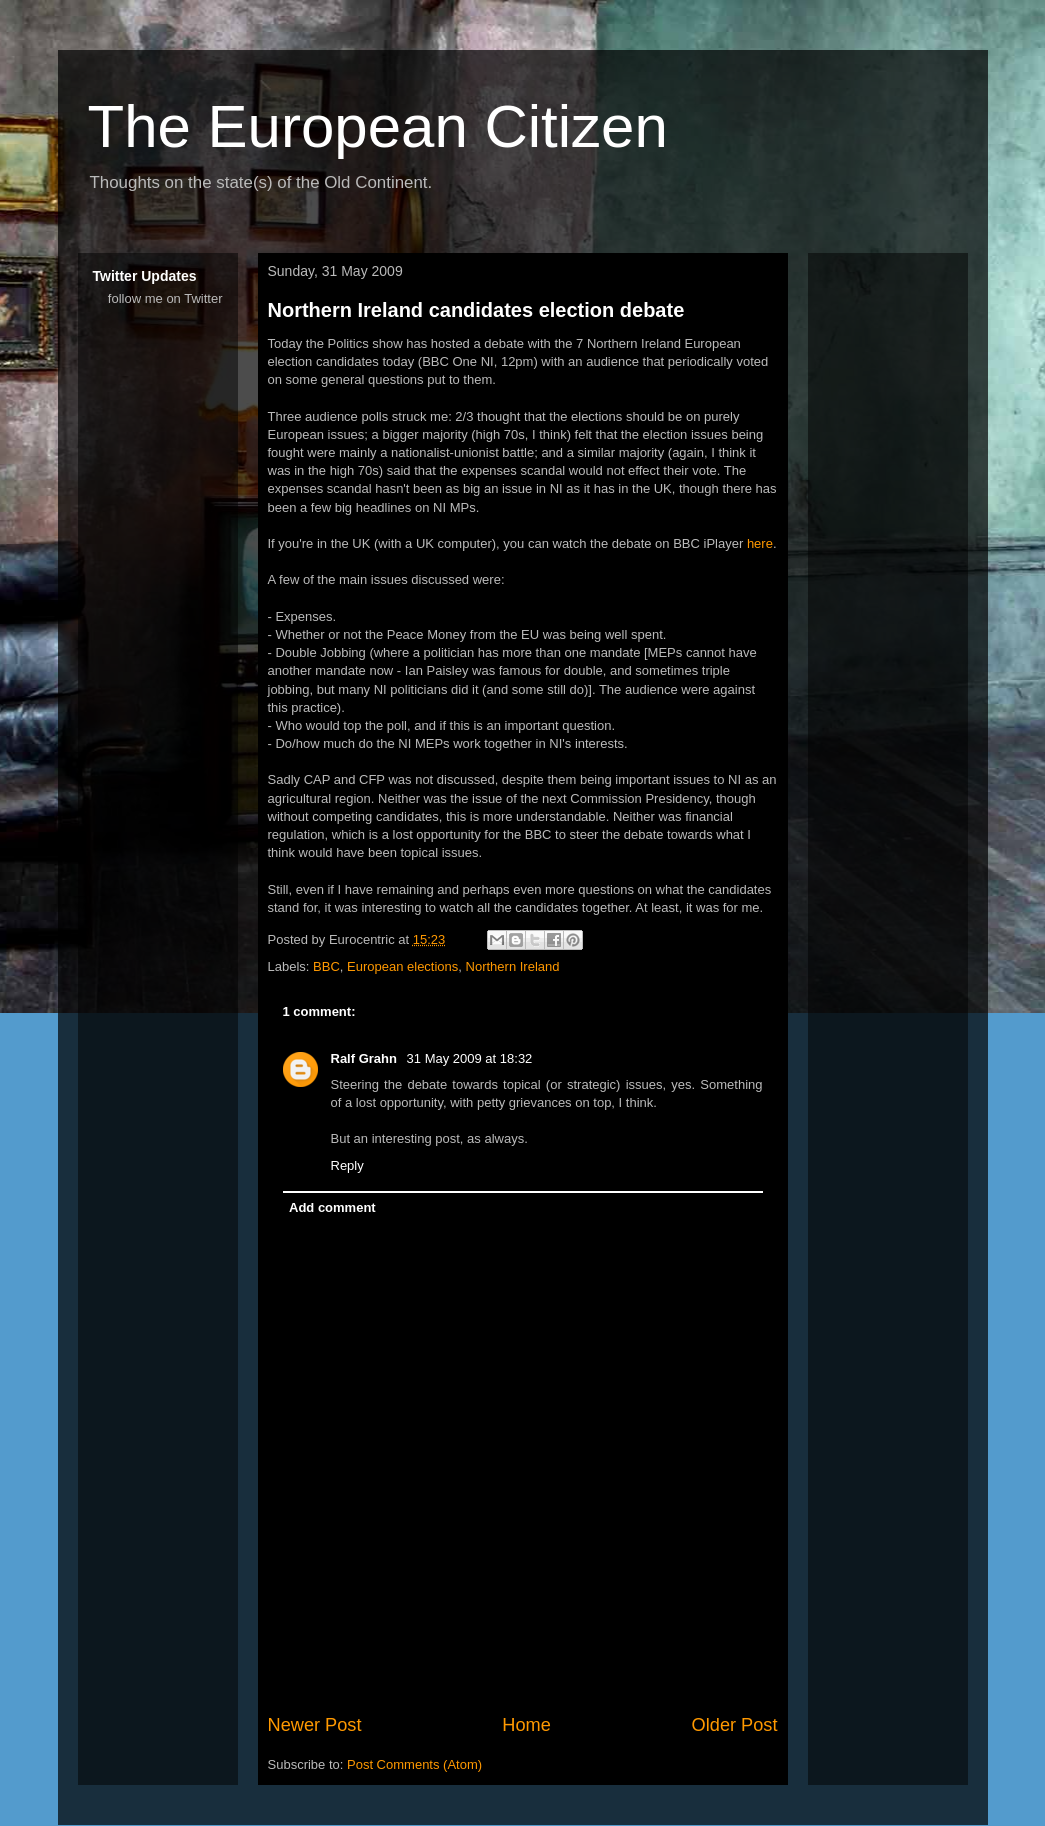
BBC (326, 966)
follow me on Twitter (165, 298)
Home (526, 1725)
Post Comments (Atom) (414, 1764)
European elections (402, 966)
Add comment (332, 1207)
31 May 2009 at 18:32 (470, 1058)
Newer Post (315, 1725)
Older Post (735, 1725)
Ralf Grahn (366, 1058)
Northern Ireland (513, 966)
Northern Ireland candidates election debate (476, 310)
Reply (347, 1165)
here (760, 543)
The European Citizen (378, 126)
